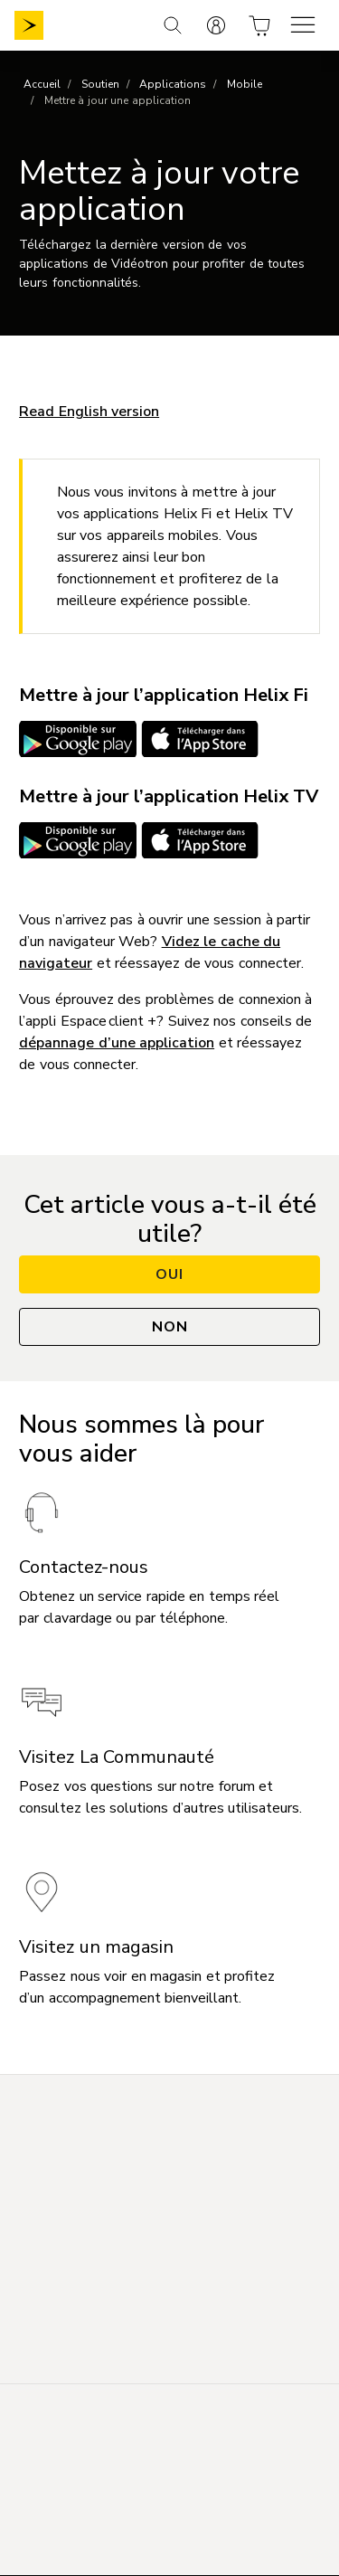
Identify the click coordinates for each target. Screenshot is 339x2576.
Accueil (42, 84)
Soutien (100, 84)
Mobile (244, 84)
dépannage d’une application (116, 1043)
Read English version (89, 411)
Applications (172, 84)
